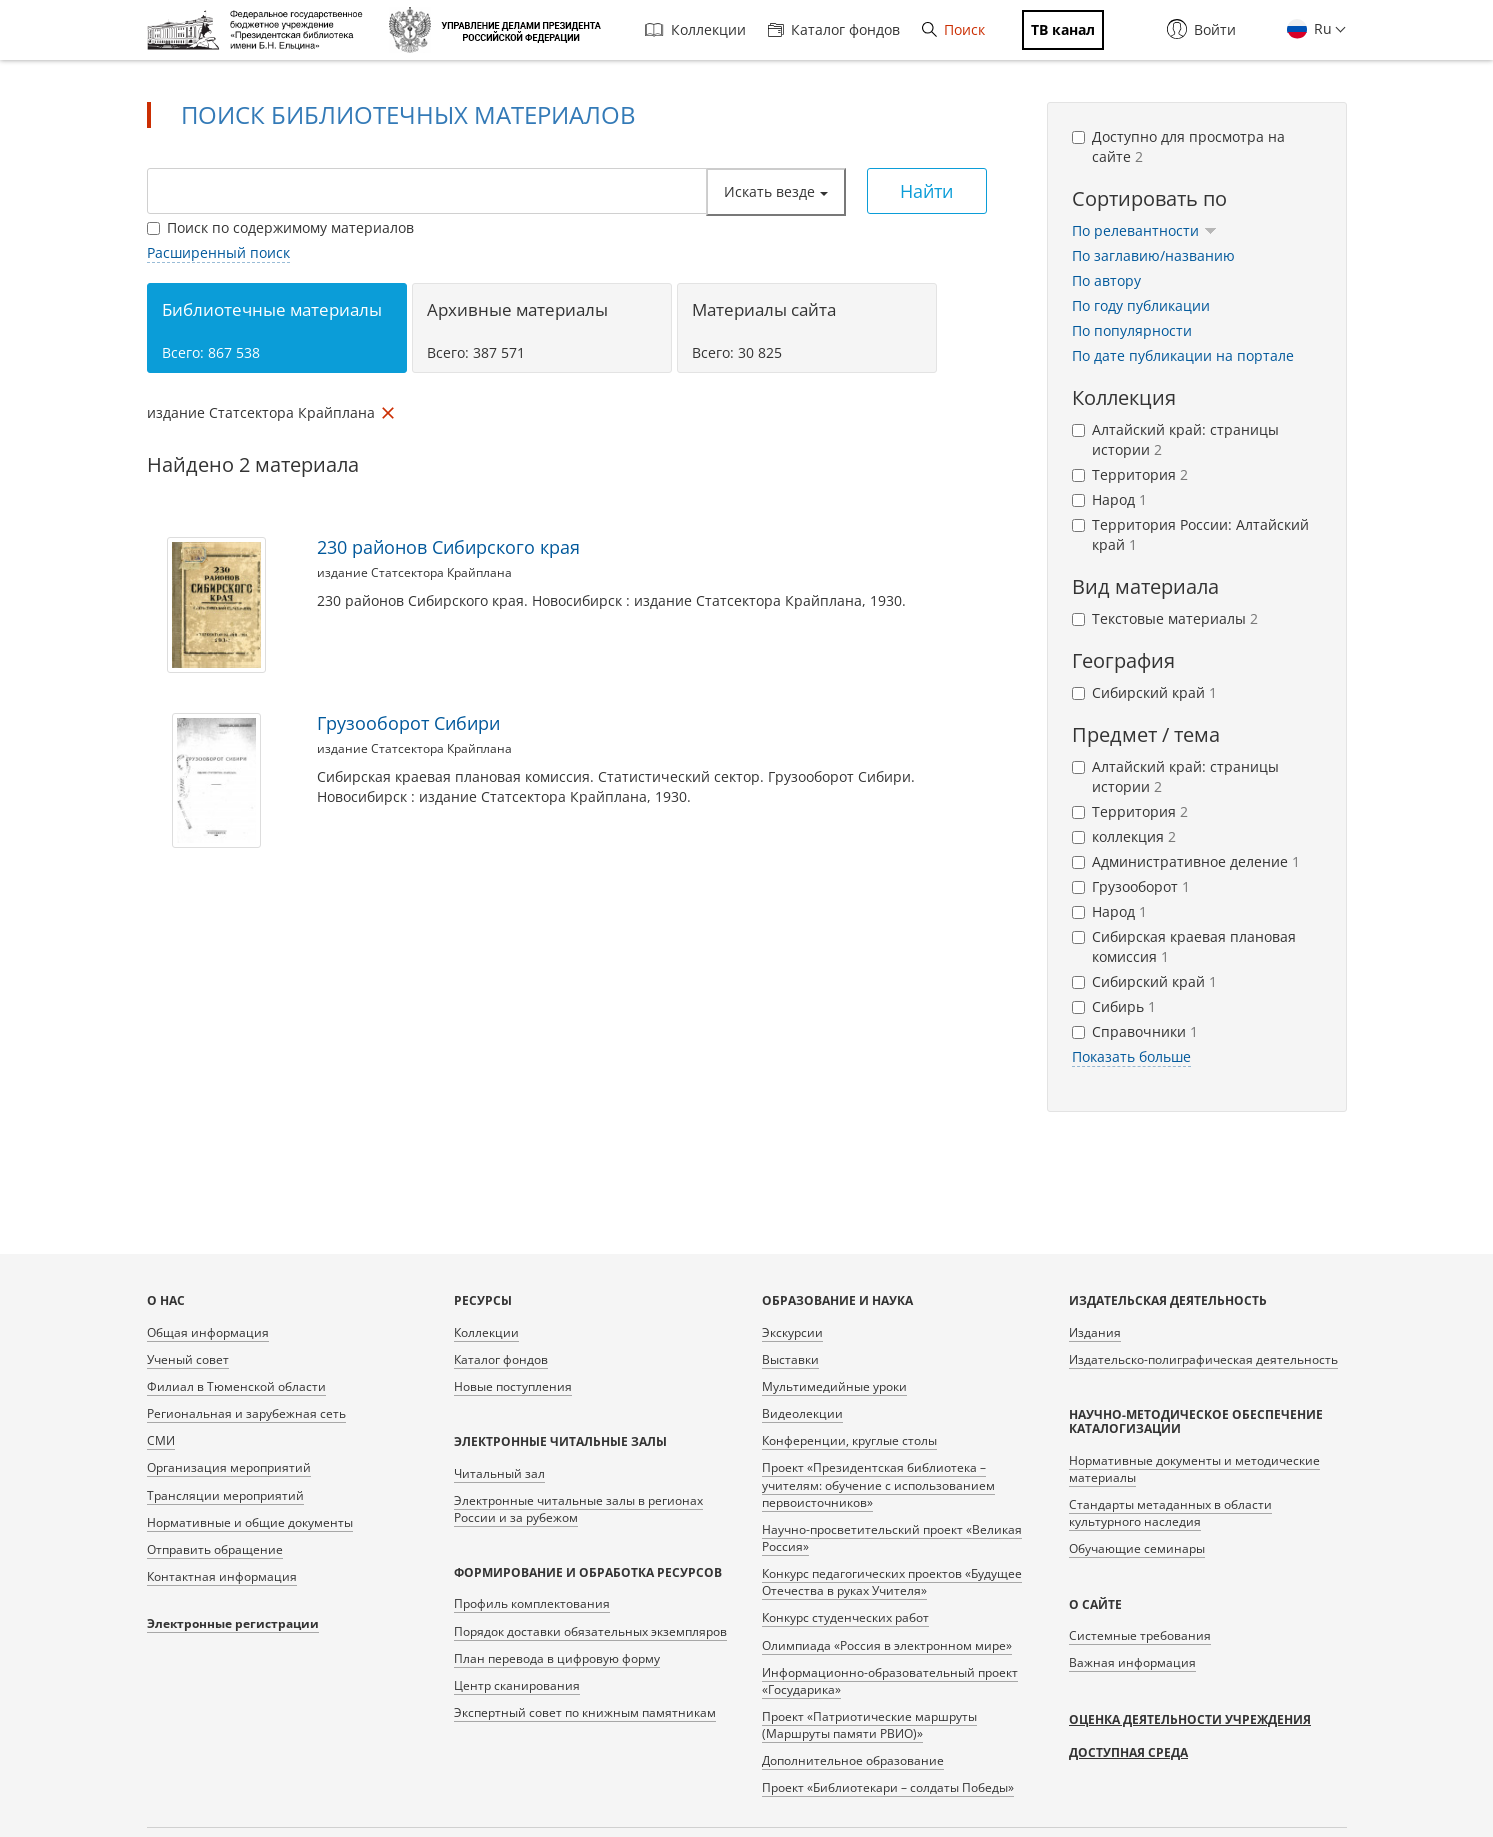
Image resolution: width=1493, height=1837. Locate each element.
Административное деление (1186, 861)
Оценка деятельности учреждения (1190, 1719)
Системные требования (1140, 1635)
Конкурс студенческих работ (845, 1617)
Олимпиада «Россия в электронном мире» (887, 1645)
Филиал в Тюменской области (236, 1386)
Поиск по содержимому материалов (280, 227)
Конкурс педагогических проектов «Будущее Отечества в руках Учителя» (892, 1582)
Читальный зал (499, 1473)
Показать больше (1131, 1056)
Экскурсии (792, 1332)
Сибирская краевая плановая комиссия (1184, 946)
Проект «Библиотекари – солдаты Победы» (888, 1787)
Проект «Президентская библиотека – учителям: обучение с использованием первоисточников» (878, 1484)
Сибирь (1114, 1006)
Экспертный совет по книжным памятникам (585, 1712)
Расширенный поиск (218, 252)
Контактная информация (222, 1576)
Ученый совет (188, 1359)
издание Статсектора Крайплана (414, 572)
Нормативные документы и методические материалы (1194, 1469)
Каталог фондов (834, 29)
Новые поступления (513, 1386)
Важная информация (1132, 1662)
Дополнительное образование (853, 1760)
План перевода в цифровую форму (557, 1658)
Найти (926, 191)
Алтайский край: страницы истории (1175, 439)
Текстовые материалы (1165, 618)
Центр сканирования (517, 1685)
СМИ (161, 1440)
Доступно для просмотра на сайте (1178, 146)
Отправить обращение (215, 1549)
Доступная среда (1128, 1752)
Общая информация (208, 1332)
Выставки (790, 1359)
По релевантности (1144, 230)
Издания (1095, 1332)
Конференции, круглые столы (849, 1440)
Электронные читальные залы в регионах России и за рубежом (578, 1509)
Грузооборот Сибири (408, 723)
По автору (1106, 280)
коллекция (1124, 836)
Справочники (1135, 1031)
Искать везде (776, 191)
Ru (1321, 28)
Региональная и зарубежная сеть (246, 1413)
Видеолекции (802, 1413)
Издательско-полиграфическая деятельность (1203, 1359)
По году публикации (1141, 305)
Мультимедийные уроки (834, 1386)
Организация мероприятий (229, 1467)
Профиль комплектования (532, 1603)
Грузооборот (1131, 886)
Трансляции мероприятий (225, 1495)
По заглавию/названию (1153, 255)
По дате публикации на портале (1183, 355)
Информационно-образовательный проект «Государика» (890, 1681)
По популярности (1132, 330)
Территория (1130, 474)
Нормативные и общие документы (250, 1522)
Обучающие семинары (1137, 1548)
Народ (1109, 499)
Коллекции (695, 29)
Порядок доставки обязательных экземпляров (590, 1631)
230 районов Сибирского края (448, 547)
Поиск (953, 29)
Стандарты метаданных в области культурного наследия (1170, 1513)
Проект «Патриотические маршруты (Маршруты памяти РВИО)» (869, 1725)
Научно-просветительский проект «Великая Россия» (892, 1538)
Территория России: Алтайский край (1190, 534)
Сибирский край (1144, 692)
